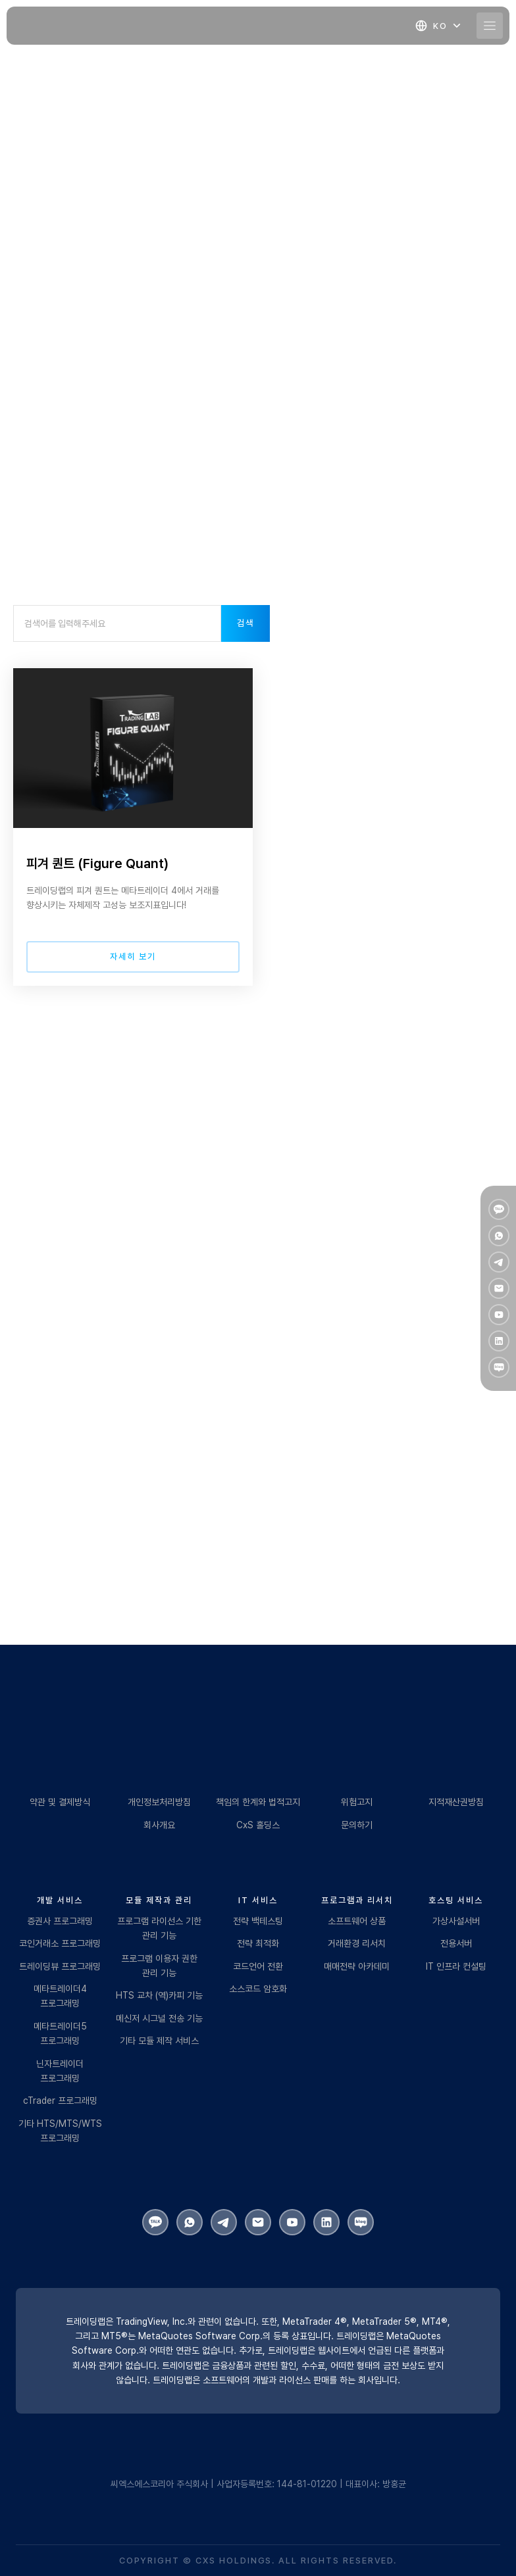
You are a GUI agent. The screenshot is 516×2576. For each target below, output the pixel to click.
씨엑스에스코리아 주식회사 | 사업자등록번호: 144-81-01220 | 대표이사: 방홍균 (258, 2484)
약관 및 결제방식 (60, 1802)
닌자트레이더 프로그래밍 (60, 2070)
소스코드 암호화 (258, 1988)
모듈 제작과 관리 (159, 1900)
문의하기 (357, 1825)
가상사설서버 (456, 1921)
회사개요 (159, 1825)
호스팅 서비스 (455, 1900)
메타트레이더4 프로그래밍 (60, 1995)
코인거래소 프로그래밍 (60, 1943)
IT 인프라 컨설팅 (456, 1966)
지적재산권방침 (456, 1802)
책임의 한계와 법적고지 (258, 1802)
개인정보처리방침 (159, 1802)
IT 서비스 (258, 1900)
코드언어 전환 (258, 1966)
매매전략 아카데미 (357, 1966)
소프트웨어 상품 (357, 1921)
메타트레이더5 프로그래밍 (60, 2033)
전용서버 (456, 1943)
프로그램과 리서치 (357, 1900)
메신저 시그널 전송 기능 (159, 2018)
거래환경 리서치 (357, 1943)
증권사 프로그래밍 (60, 1921)
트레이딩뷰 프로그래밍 (60, 1966)
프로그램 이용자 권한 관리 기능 (159, 1965)
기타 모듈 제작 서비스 (159, 2040)
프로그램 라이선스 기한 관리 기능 (159, 1928)
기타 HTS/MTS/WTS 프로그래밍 (60, 2130)
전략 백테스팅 (258, 1921)
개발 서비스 (60, 1900)
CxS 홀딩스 (258, 1825)
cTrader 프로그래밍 (60, 2100)
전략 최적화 (258, 1943)
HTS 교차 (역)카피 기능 (159, 1995)
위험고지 (357, 1802)
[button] (439, 25)
